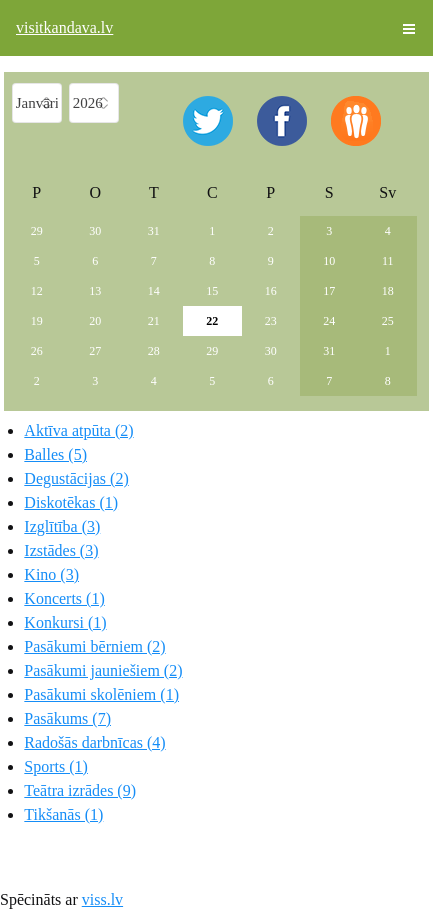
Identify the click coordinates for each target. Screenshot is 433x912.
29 (37, 231)
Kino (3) (51, 574)
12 (37, 291)
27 (95, 351)
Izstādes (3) (61, 550)
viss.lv (102, 899)
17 (329, 291)
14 (154, 291)
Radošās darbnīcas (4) (94, 742)
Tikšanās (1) (63, 814)
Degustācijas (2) (76, 478)
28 (154, 351)
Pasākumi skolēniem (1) (101, 694)
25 (388, 321)
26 (37, 351)
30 (95, 231)
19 (37, 321)
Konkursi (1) (65, 622)
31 (154, 231)
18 (388, 291)
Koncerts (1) (64, 598)
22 (212, 321)
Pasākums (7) (67, 718)
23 (271, 321)
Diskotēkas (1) (71, 502)
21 (154, 321)
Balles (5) (55, 454)
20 (95, 321)
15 (212, 291)
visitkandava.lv (64, 27)
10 (329, 261)
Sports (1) (56, 766)
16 (271, 291)
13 (95, 291)
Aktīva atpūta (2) (78, 430)
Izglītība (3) (62, 526)
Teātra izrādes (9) (80, 790)
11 (388, 261)
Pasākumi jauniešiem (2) (103, 670)
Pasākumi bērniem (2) (94, 646)
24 (329, 321)
